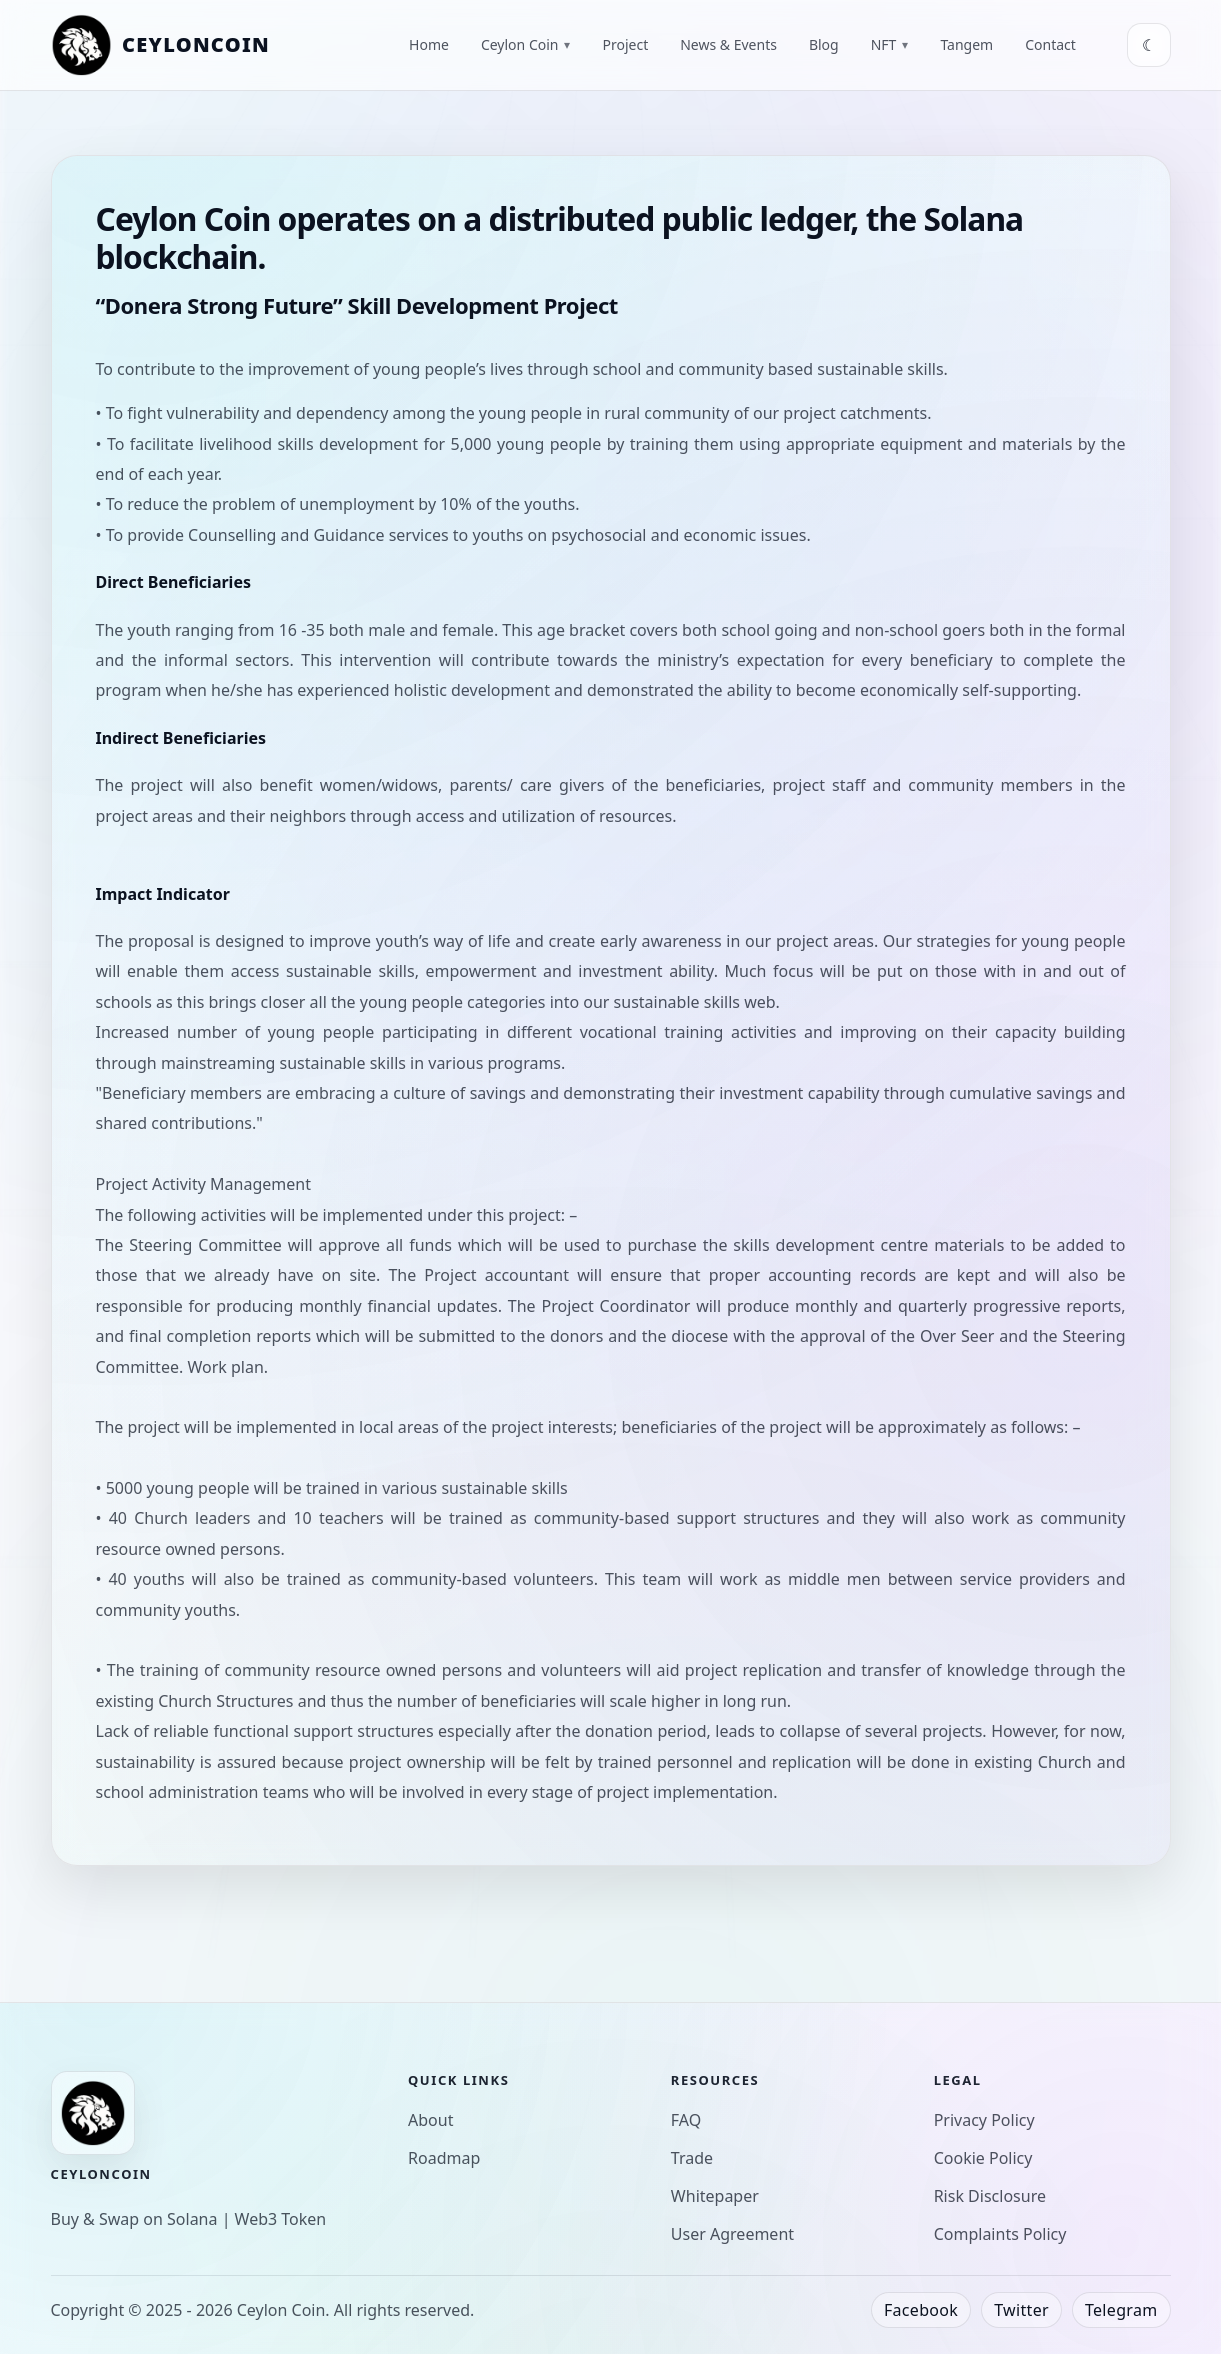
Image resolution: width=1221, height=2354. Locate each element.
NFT (890, 44)
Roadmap (444, 2158)
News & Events (728, 44)
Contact (1050, 44)
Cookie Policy (983, 2158)
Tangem (966, 44)
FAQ (686, 2120)
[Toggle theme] (1149, 45)
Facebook (921, 2310)
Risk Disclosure (990, 2196)
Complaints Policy (1000, 2234)
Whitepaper (715, 2196)
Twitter (1021, 2310)
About (430, 2120)
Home (429, 44)
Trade (692, 2158)
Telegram (1121, 2310)
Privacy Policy (984, 2120)
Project (625, 44)
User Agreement (732, 2234)
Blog (824, 44)
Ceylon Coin (526, 44)
